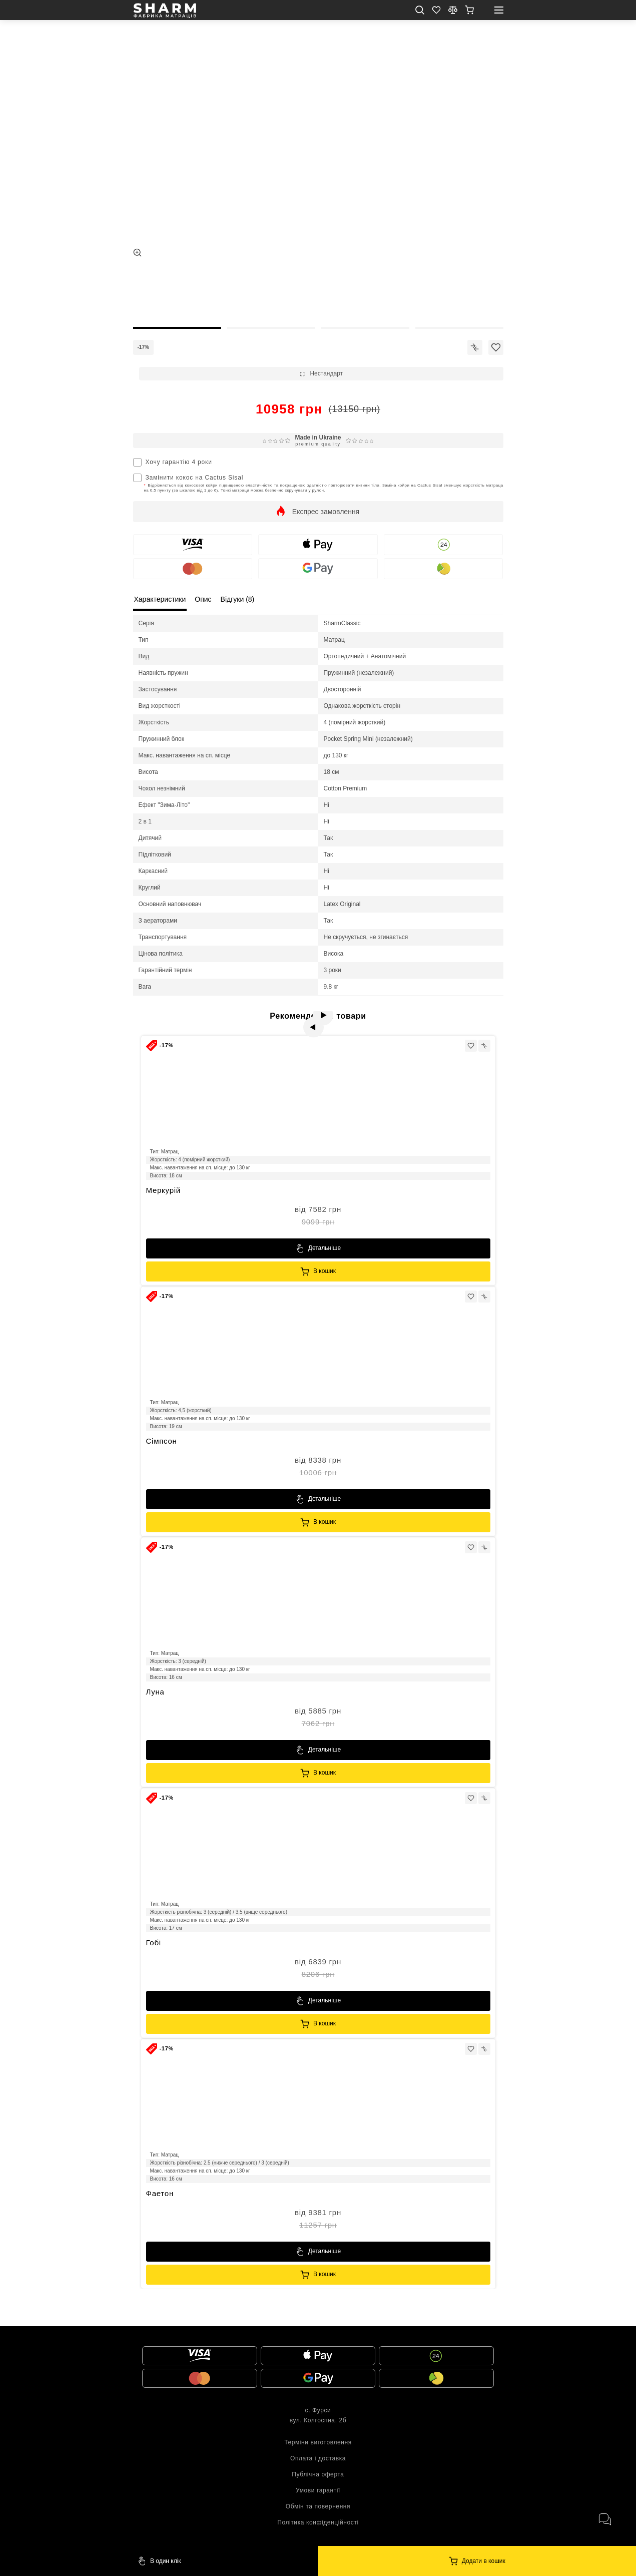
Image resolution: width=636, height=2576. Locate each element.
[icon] (474, 347)
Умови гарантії (318, 2490)
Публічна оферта (318, 2474)
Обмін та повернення (318, 2506)
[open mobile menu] (498, 10)
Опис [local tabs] (203, 599)
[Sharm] (477, 2561)
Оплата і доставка (318, 2458)
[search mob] (419, 10)
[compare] (452, 10)
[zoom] (137, 252)
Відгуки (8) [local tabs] (238, 599)
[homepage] (164, 11)
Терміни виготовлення (318, 2442)
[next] (329, 1021)
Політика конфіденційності (318, 2522)
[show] (469, 10)
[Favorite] (436, 10)
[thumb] (177, 293)
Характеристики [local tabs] (160, 599)
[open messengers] (604, 2519)
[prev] (307, 1021)
